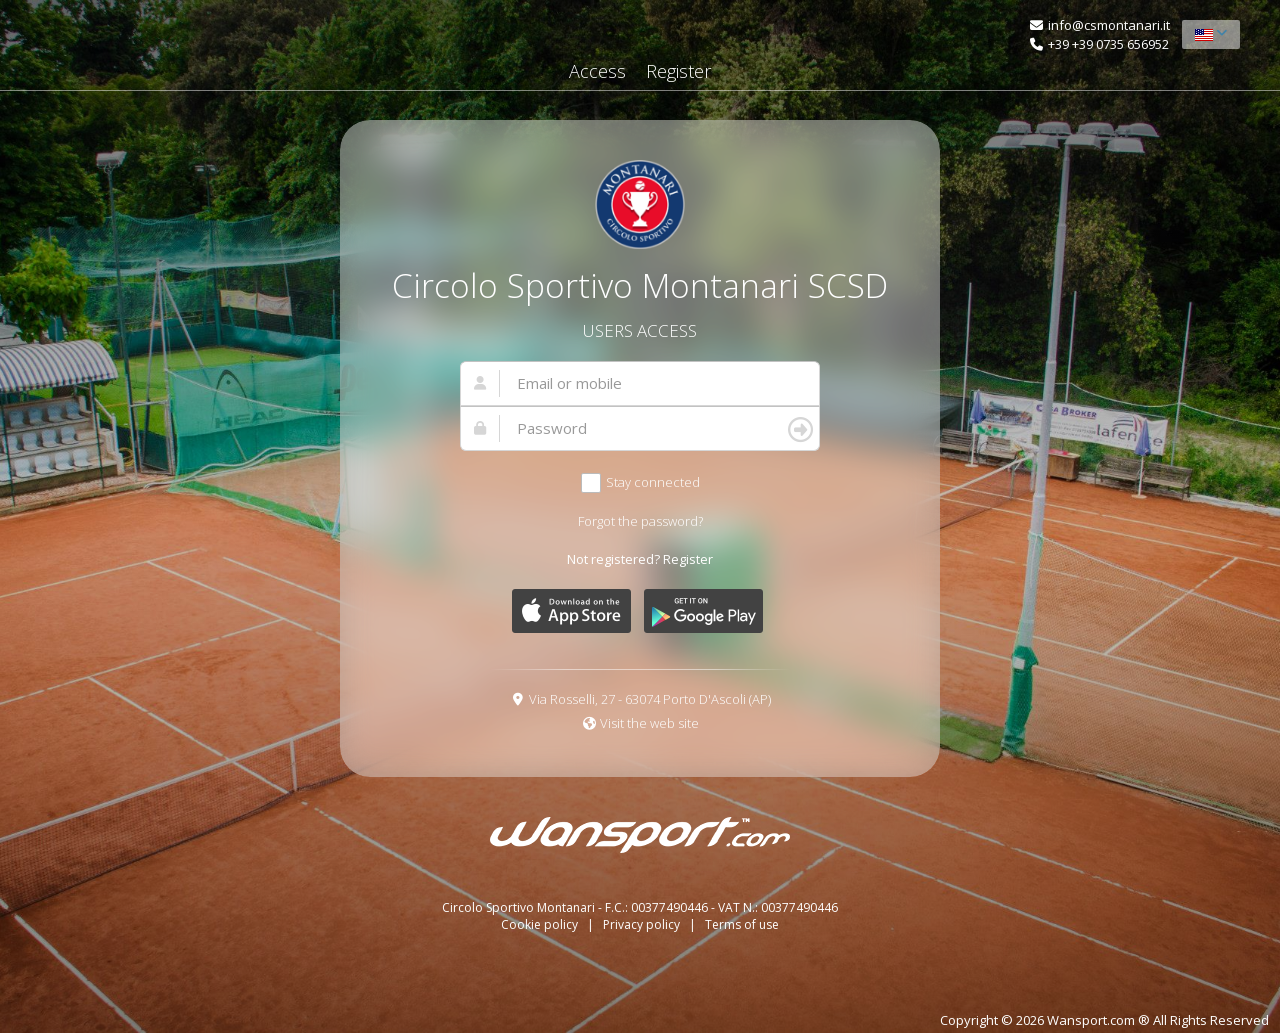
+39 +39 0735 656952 (1108, 44)
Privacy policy (643, 924)
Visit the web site (649, 723)
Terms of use (742, 924)
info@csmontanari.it (1109, 25)
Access (597, 71)
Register (678, 71)
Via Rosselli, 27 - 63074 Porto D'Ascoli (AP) (650, 699)
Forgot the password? (640, 521)
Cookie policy (541, 924)
